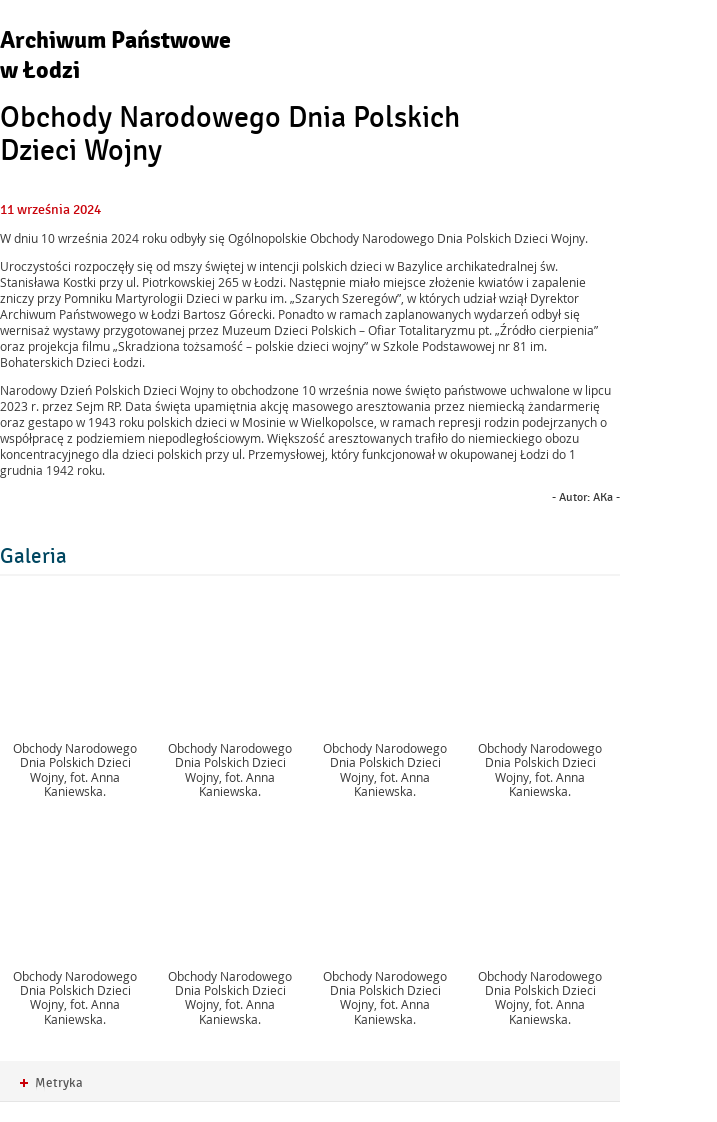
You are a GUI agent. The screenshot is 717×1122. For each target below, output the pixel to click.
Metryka (51, 1083)
